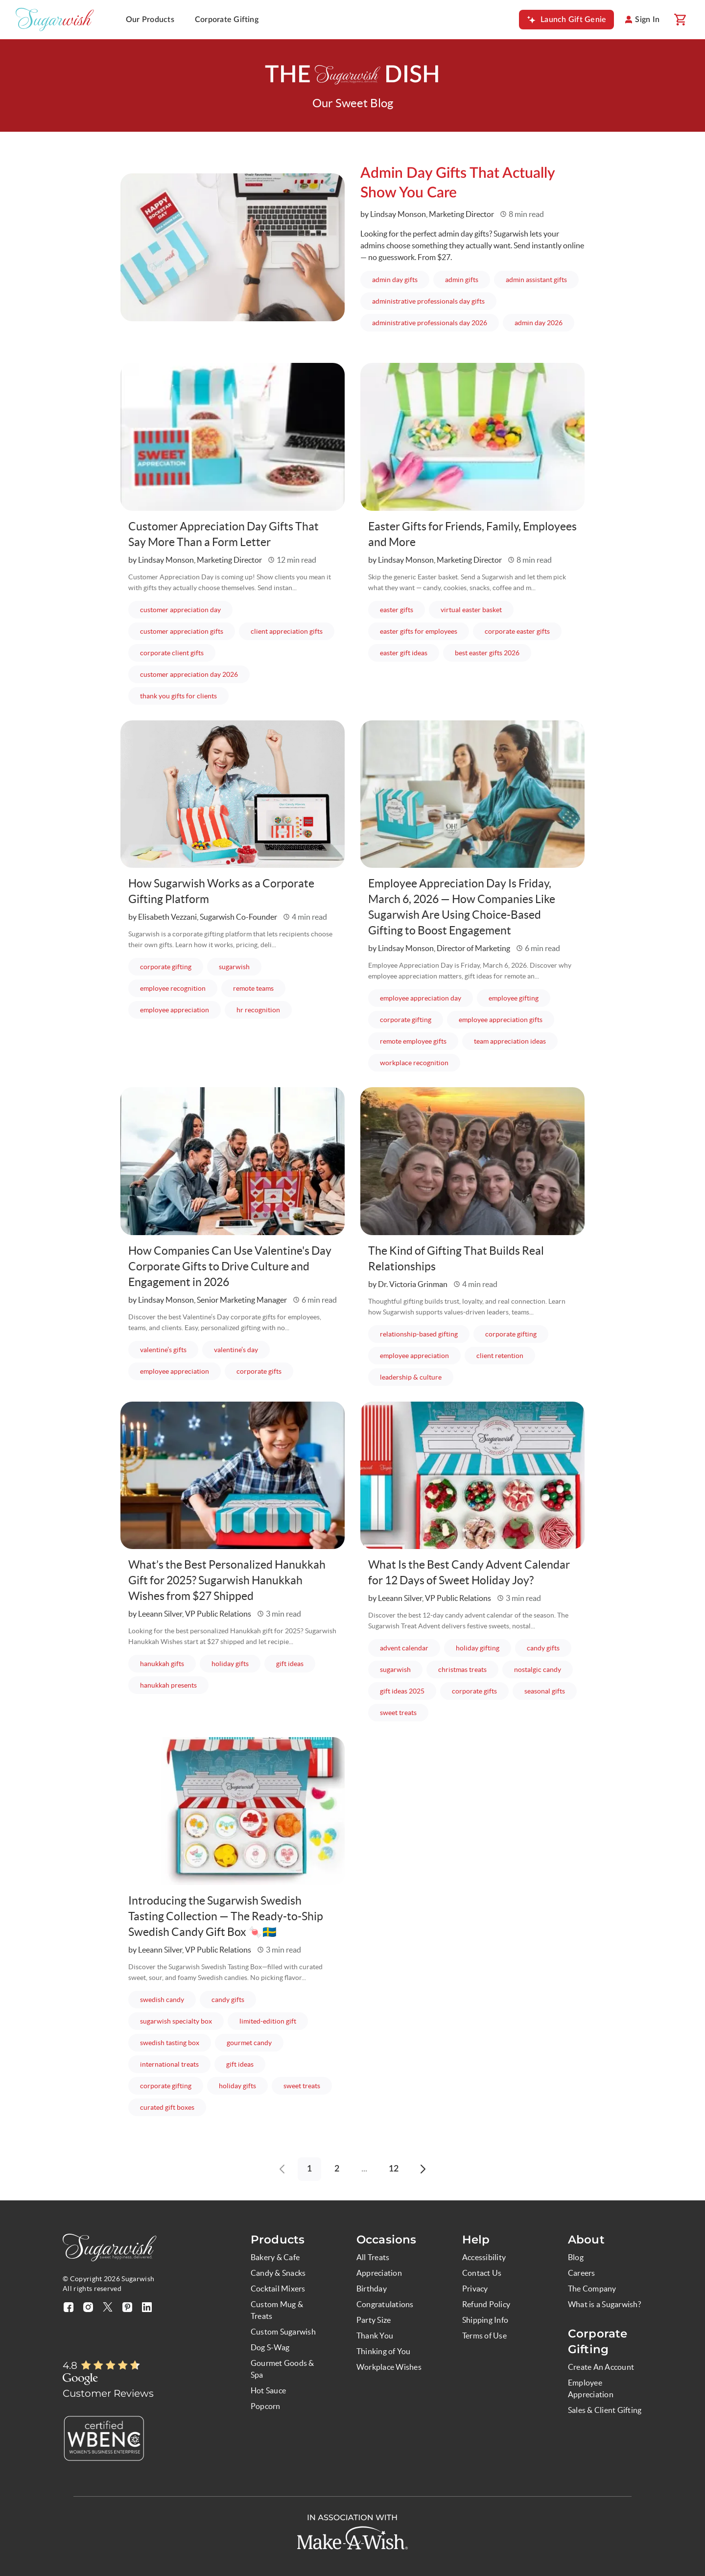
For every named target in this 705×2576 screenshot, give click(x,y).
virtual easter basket (471, 610)
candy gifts (543, 1648)
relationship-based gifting (419, 1334)
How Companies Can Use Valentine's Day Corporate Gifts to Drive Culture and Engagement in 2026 (223, 1266)
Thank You (374, 2335)
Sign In (647, 20)
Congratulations (385, 2304)
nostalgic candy (537, 1669)
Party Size (373, 2319)
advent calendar (404, 1648)
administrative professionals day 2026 (429, 323)
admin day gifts (395, 280)
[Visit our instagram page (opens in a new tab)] (88, 2307)
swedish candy (162, 2000)
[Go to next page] (423, 2169)
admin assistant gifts (536, 280)
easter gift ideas (403, 653)
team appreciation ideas (510, 1041)
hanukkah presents (168, 1685)
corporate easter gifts (517, 631)
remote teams (253, 988)
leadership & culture (411, 1377)
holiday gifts (230, 1664)
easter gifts (396, 610)
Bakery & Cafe (275, 2257)
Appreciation (379, 2272)
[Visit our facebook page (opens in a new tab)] (68, 2307)
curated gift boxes (167, 2107)
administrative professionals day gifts (428, 301)
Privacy (475, 2288)
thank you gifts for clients (178, 696)
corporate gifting (165, 967)
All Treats (372, 2257)
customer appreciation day (180, 610)
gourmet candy (249, 2043)
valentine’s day (236, 1350)
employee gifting (514, 998)
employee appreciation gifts (500, 1020)
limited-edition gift (267, 2021)
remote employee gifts (413, 1041)
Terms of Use (484, 2335)
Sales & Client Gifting (604, 2410)
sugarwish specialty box (176, 2021)
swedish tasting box (169, 2043)
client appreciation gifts (287, 631)
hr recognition (258, 1010)
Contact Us (481, 2272)
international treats (169, 2064)
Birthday (371, 2288)
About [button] (586, 2239)
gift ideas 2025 (402, 1691)
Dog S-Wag (270, 2347)
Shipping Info (485, 2319)
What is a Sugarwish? (604, 2304)
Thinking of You (383, 2351)
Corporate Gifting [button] (597, 2341)
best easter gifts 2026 (487, 653)
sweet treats (398, 1713)
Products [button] (278, 2239)
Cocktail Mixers (278, 2288)
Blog (576, 2257)
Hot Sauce (268, 2390)
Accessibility (484, 2257)
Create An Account (601, 2366)
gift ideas (290, 1664)
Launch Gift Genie (573, 20)
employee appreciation (174, 1010)
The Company (592, 2288)
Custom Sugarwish (283, 2331)
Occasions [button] (386, 2239)
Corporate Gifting (226, 20)
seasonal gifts (544, 1691)
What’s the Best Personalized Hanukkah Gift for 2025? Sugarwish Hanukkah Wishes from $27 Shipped (230, 1580)
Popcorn (266, 2406)
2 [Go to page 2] (336, 2169)
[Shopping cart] (679, 19)
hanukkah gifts (162, 1664)
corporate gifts (259, 1371)
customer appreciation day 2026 (189, 674)
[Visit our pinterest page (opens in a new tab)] (127, 2307)
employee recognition (173, 988)
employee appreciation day (420, 998)
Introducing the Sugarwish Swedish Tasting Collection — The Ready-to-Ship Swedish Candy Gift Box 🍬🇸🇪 (228, 1916)
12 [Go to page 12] (394, 2169)
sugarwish (234, 967)
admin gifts (461, 280)
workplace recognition (414, 1063)
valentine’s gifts (163, 1350)
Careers (581, 2272)
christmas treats (462, 1669)
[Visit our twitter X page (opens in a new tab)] (108, 2307)
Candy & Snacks (278, 2272)
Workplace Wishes (389, 2366)
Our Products (150, 20)
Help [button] (476, 2239)
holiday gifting (477, 1648)
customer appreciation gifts (181, 631)
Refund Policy (486, 2304)
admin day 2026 (539, 323)
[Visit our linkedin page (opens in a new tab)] (147, 2307)
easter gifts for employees (418, 631)
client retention (499, 1356)
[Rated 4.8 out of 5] (110, 2365)
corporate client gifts (172, 653)
